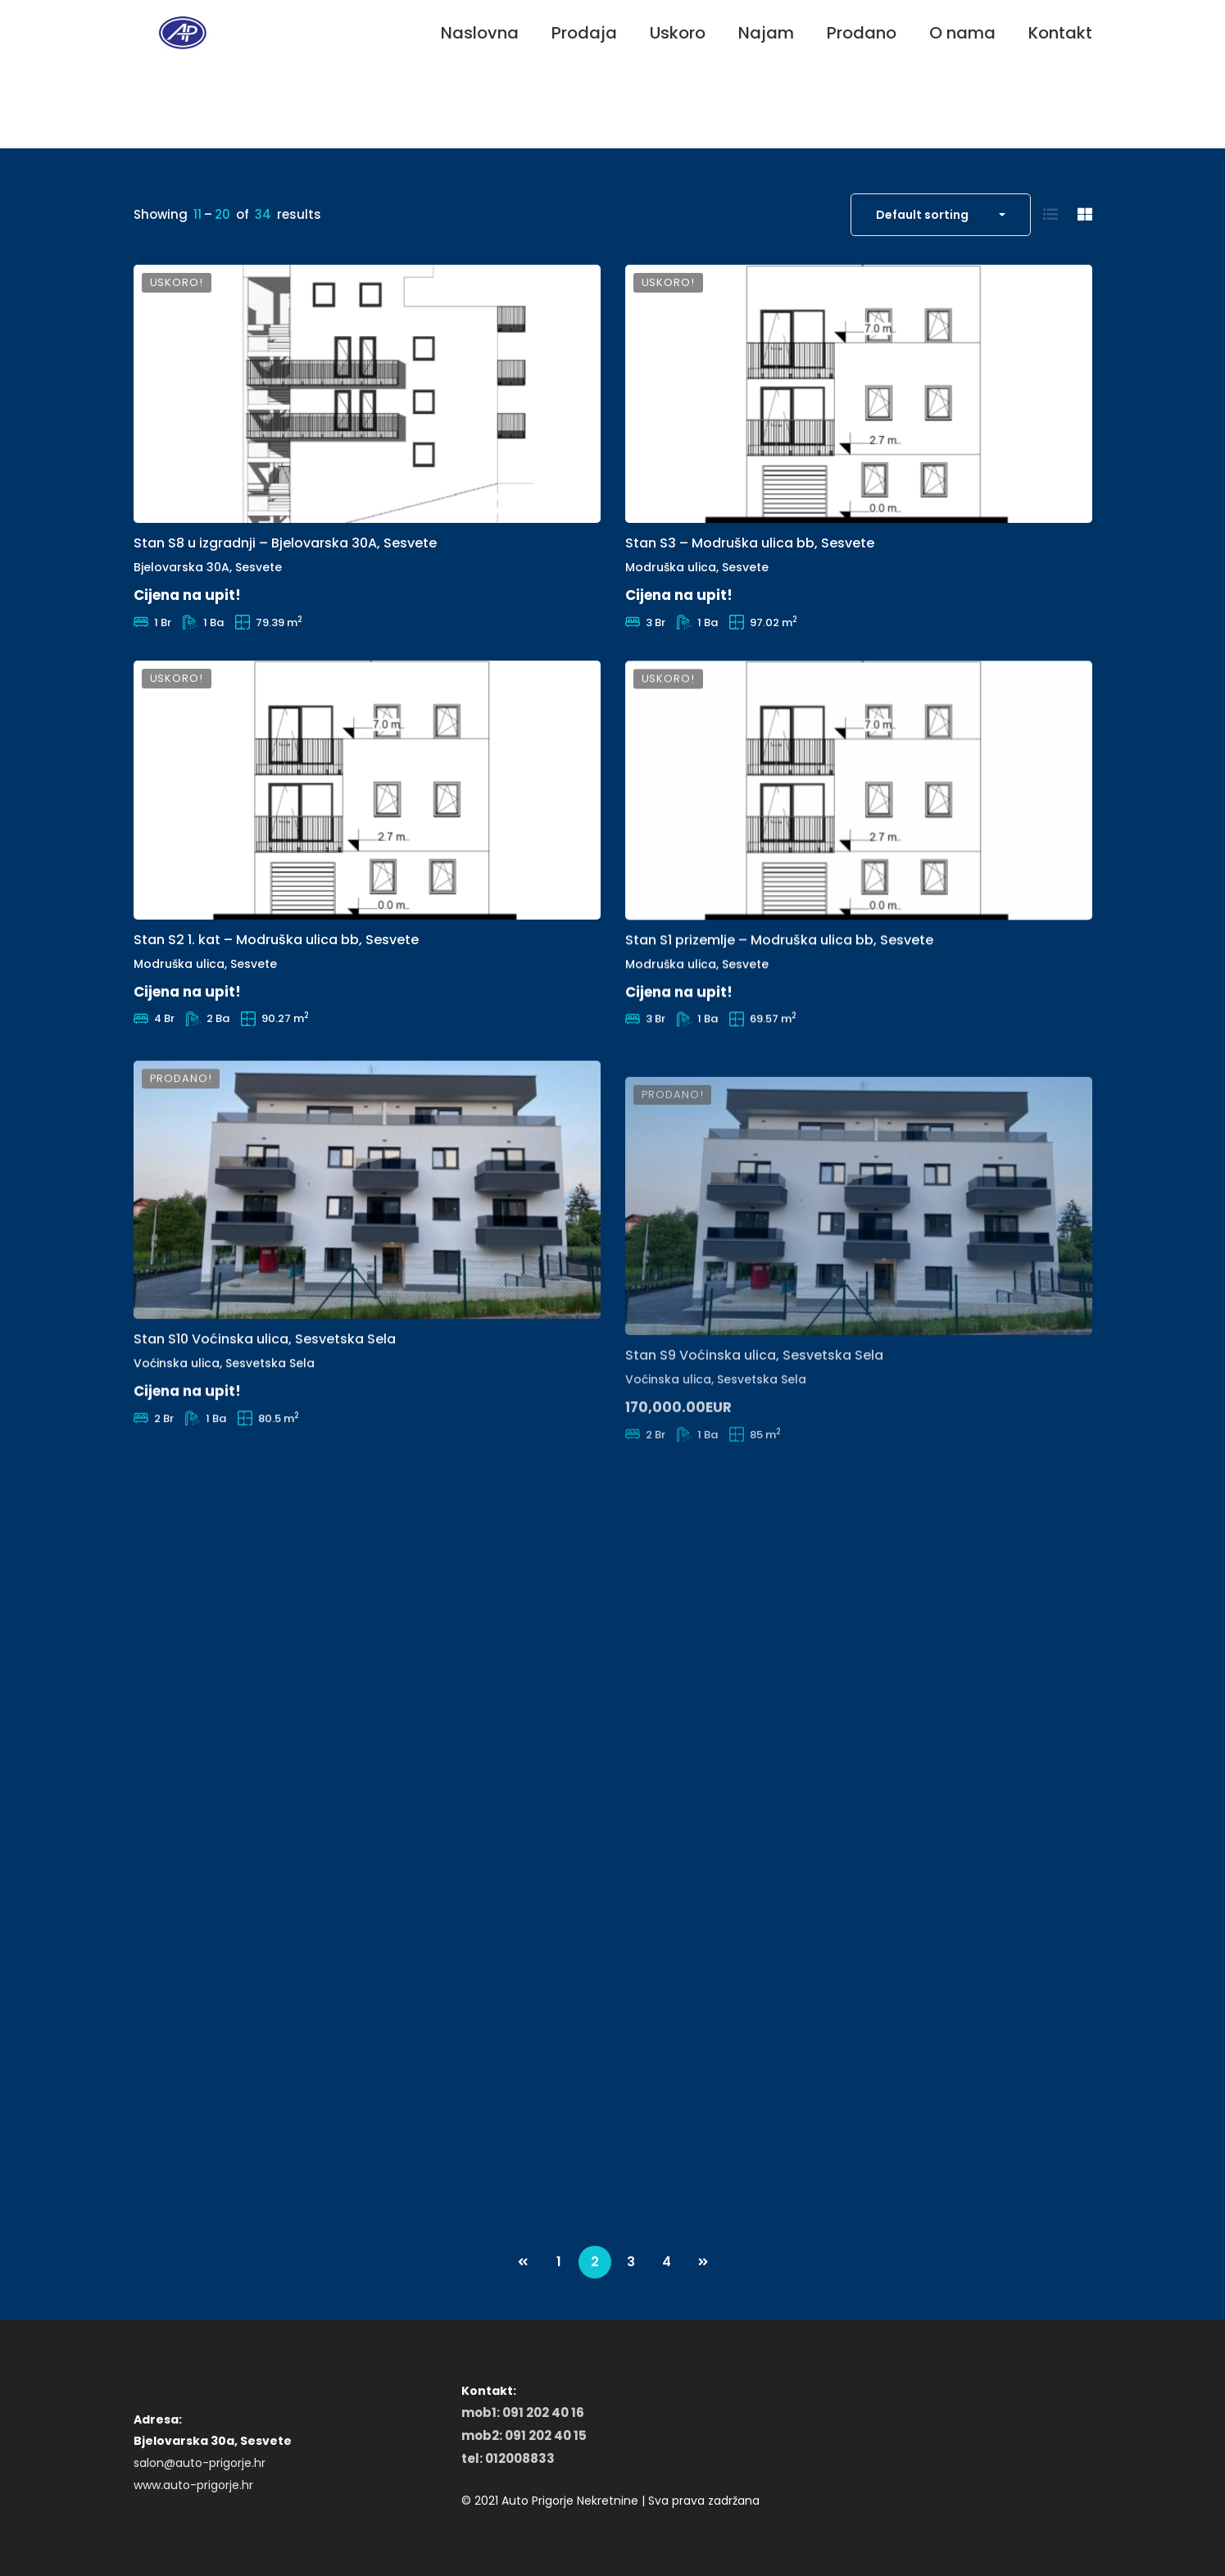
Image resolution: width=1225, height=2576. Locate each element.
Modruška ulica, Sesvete (697, 587)
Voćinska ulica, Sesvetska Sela (224, 1439)
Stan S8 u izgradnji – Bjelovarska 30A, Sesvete (285, 547)
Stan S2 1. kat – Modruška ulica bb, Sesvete (276, 964)
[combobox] (941, 214)
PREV (522, 2262)
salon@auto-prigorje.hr (199, 2463)
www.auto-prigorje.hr (193, 2485)
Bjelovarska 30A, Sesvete (208, 573)
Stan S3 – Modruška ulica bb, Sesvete (749, 562)
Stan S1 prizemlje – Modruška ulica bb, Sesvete (779, 991)
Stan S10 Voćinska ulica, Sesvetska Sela (265, 1415)
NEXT (703, 2262)
